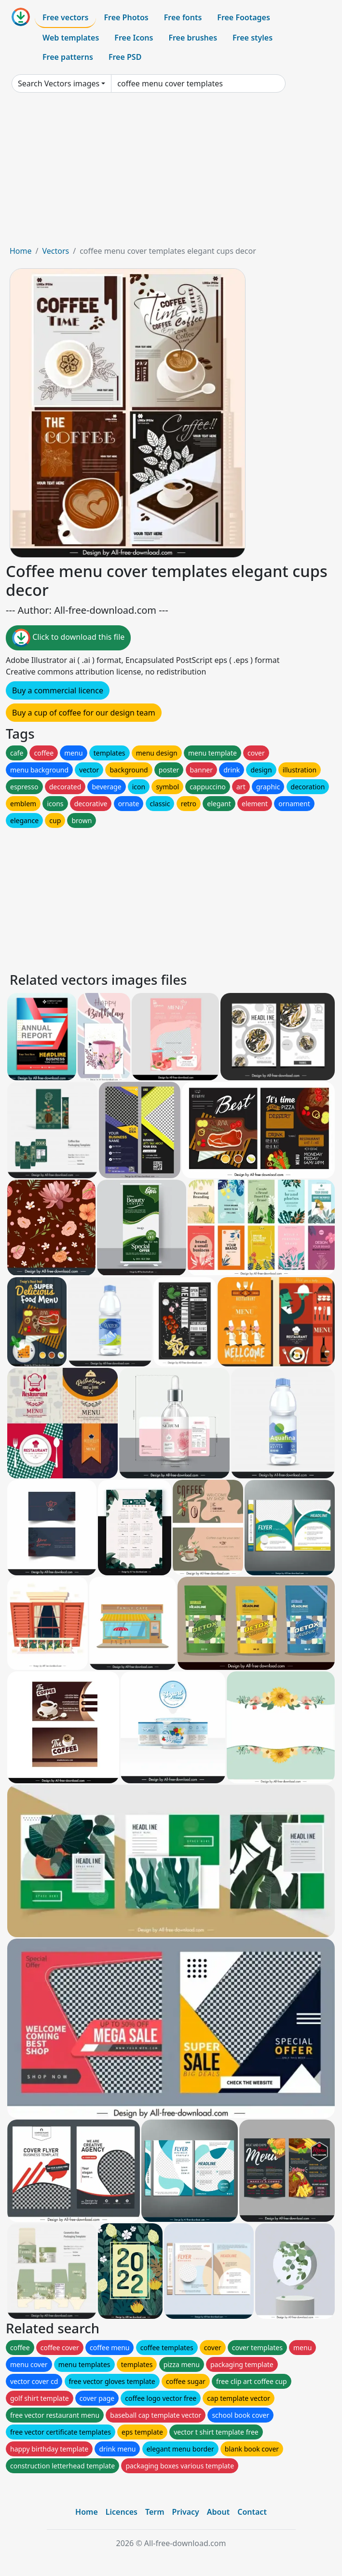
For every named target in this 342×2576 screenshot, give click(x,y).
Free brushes (192, 37)
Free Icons (133, 37)
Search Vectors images (58, 83)
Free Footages (243, 17)
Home (21, 251)
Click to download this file (68, 638)
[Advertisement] (171, 172)
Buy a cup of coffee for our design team (83, 712)
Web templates (70, 37)
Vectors (55, 251)
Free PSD (125, 57)
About (218, 2512)
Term (154, 2512)
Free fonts (183, 17)
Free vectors (65, 17)
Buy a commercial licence (57, 690)
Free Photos (126, 17)
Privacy (185, 2512)
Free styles (253, 37)
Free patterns (67, 57)
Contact (252, 2512)
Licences (121, 2512)
